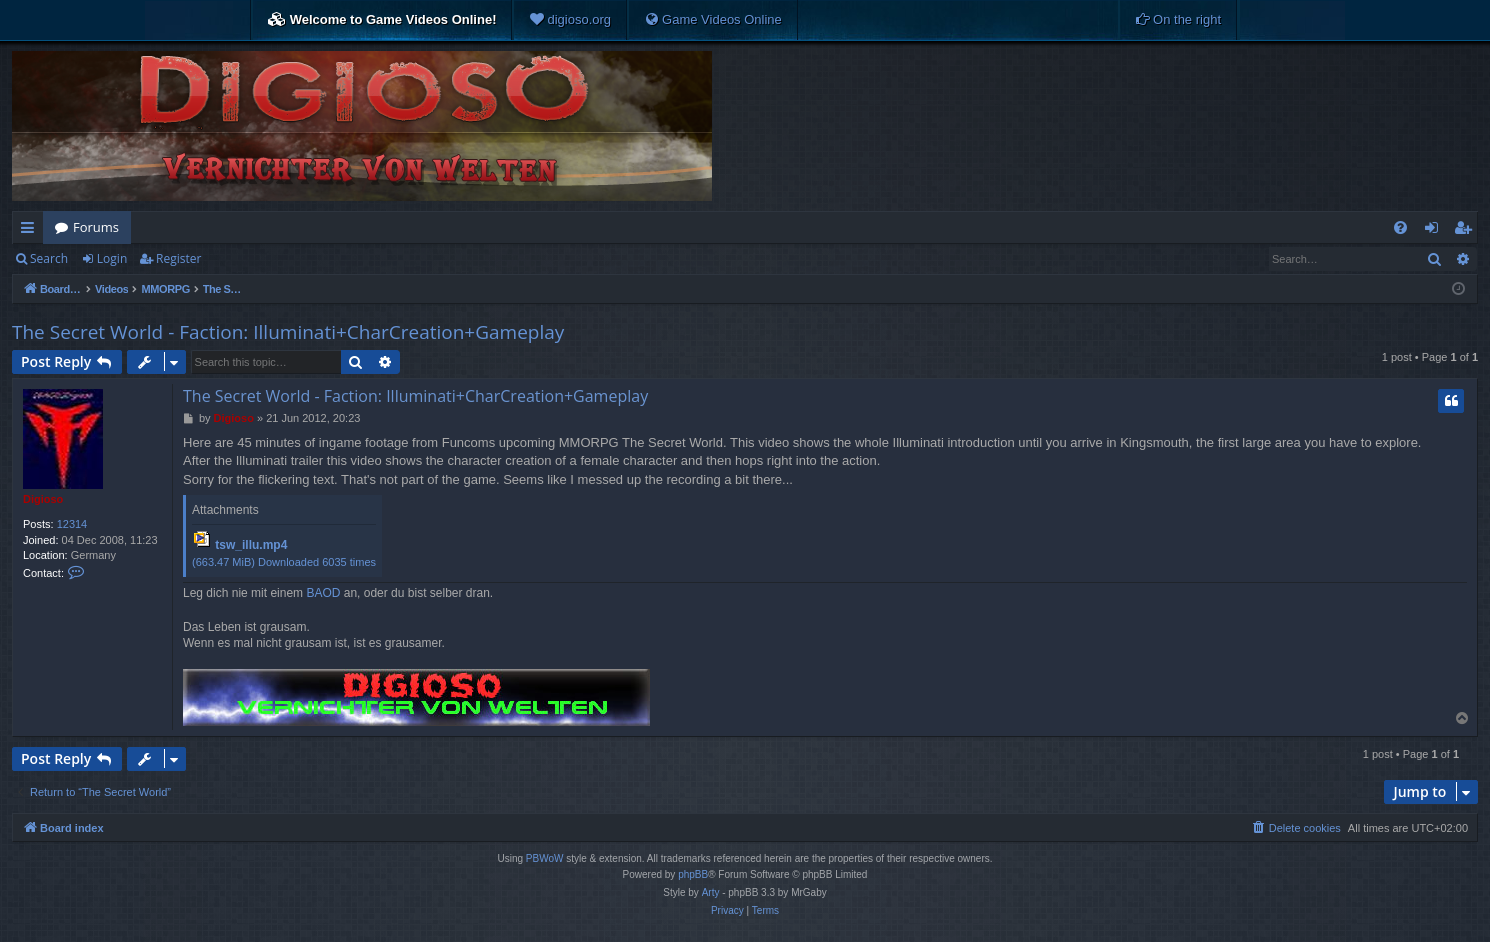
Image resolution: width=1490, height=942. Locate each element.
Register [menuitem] (1467, 231)
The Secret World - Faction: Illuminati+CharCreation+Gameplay (288, 332)
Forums (96, 227)
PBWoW (545, 858)
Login (112, 258)
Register (178, 258)
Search (49, 258)
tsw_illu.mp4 (251, 545)
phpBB (693, 874)
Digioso (43, 499)
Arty (711, 892)
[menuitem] (570, 20)
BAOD (323, 593)
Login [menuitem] (1435, 231)
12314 (72, 524)
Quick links (31, 231)
